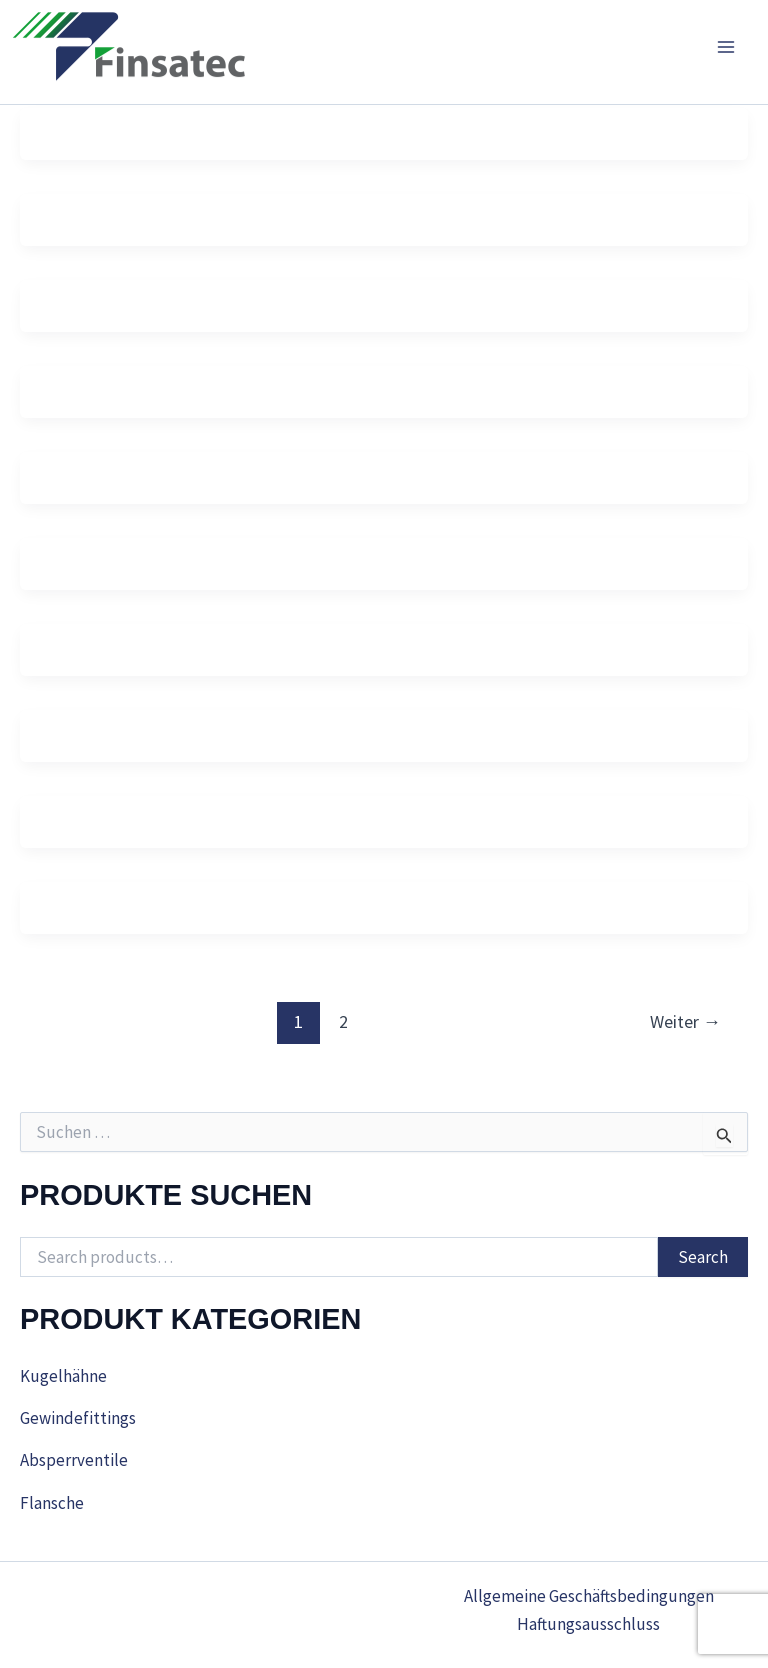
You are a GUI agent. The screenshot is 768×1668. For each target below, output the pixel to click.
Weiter (685, 1021)
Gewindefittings (78, 1418)
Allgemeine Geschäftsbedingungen (589, 1596)
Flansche (52, 1503)
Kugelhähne (63, 1376)
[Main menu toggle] (726, 47)
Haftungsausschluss (588, 1624)
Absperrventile (74, 1460)
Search (703, 1257)
